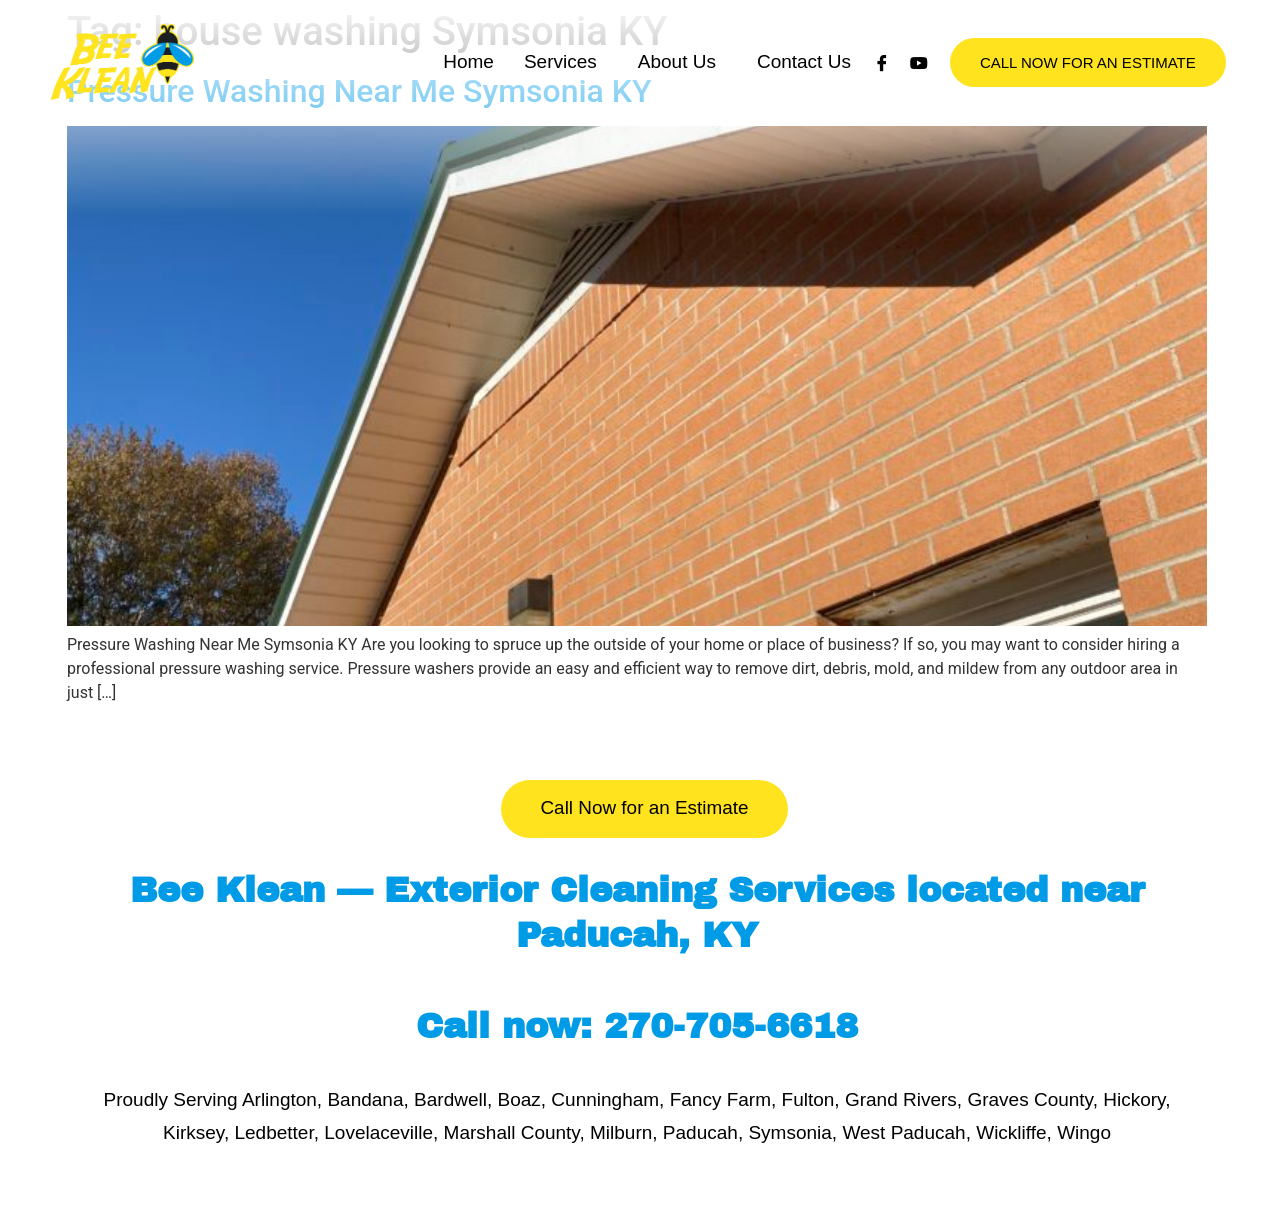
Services (560, 82)
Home (468, 82)
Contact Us (804, 82)
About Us (677, 82)
